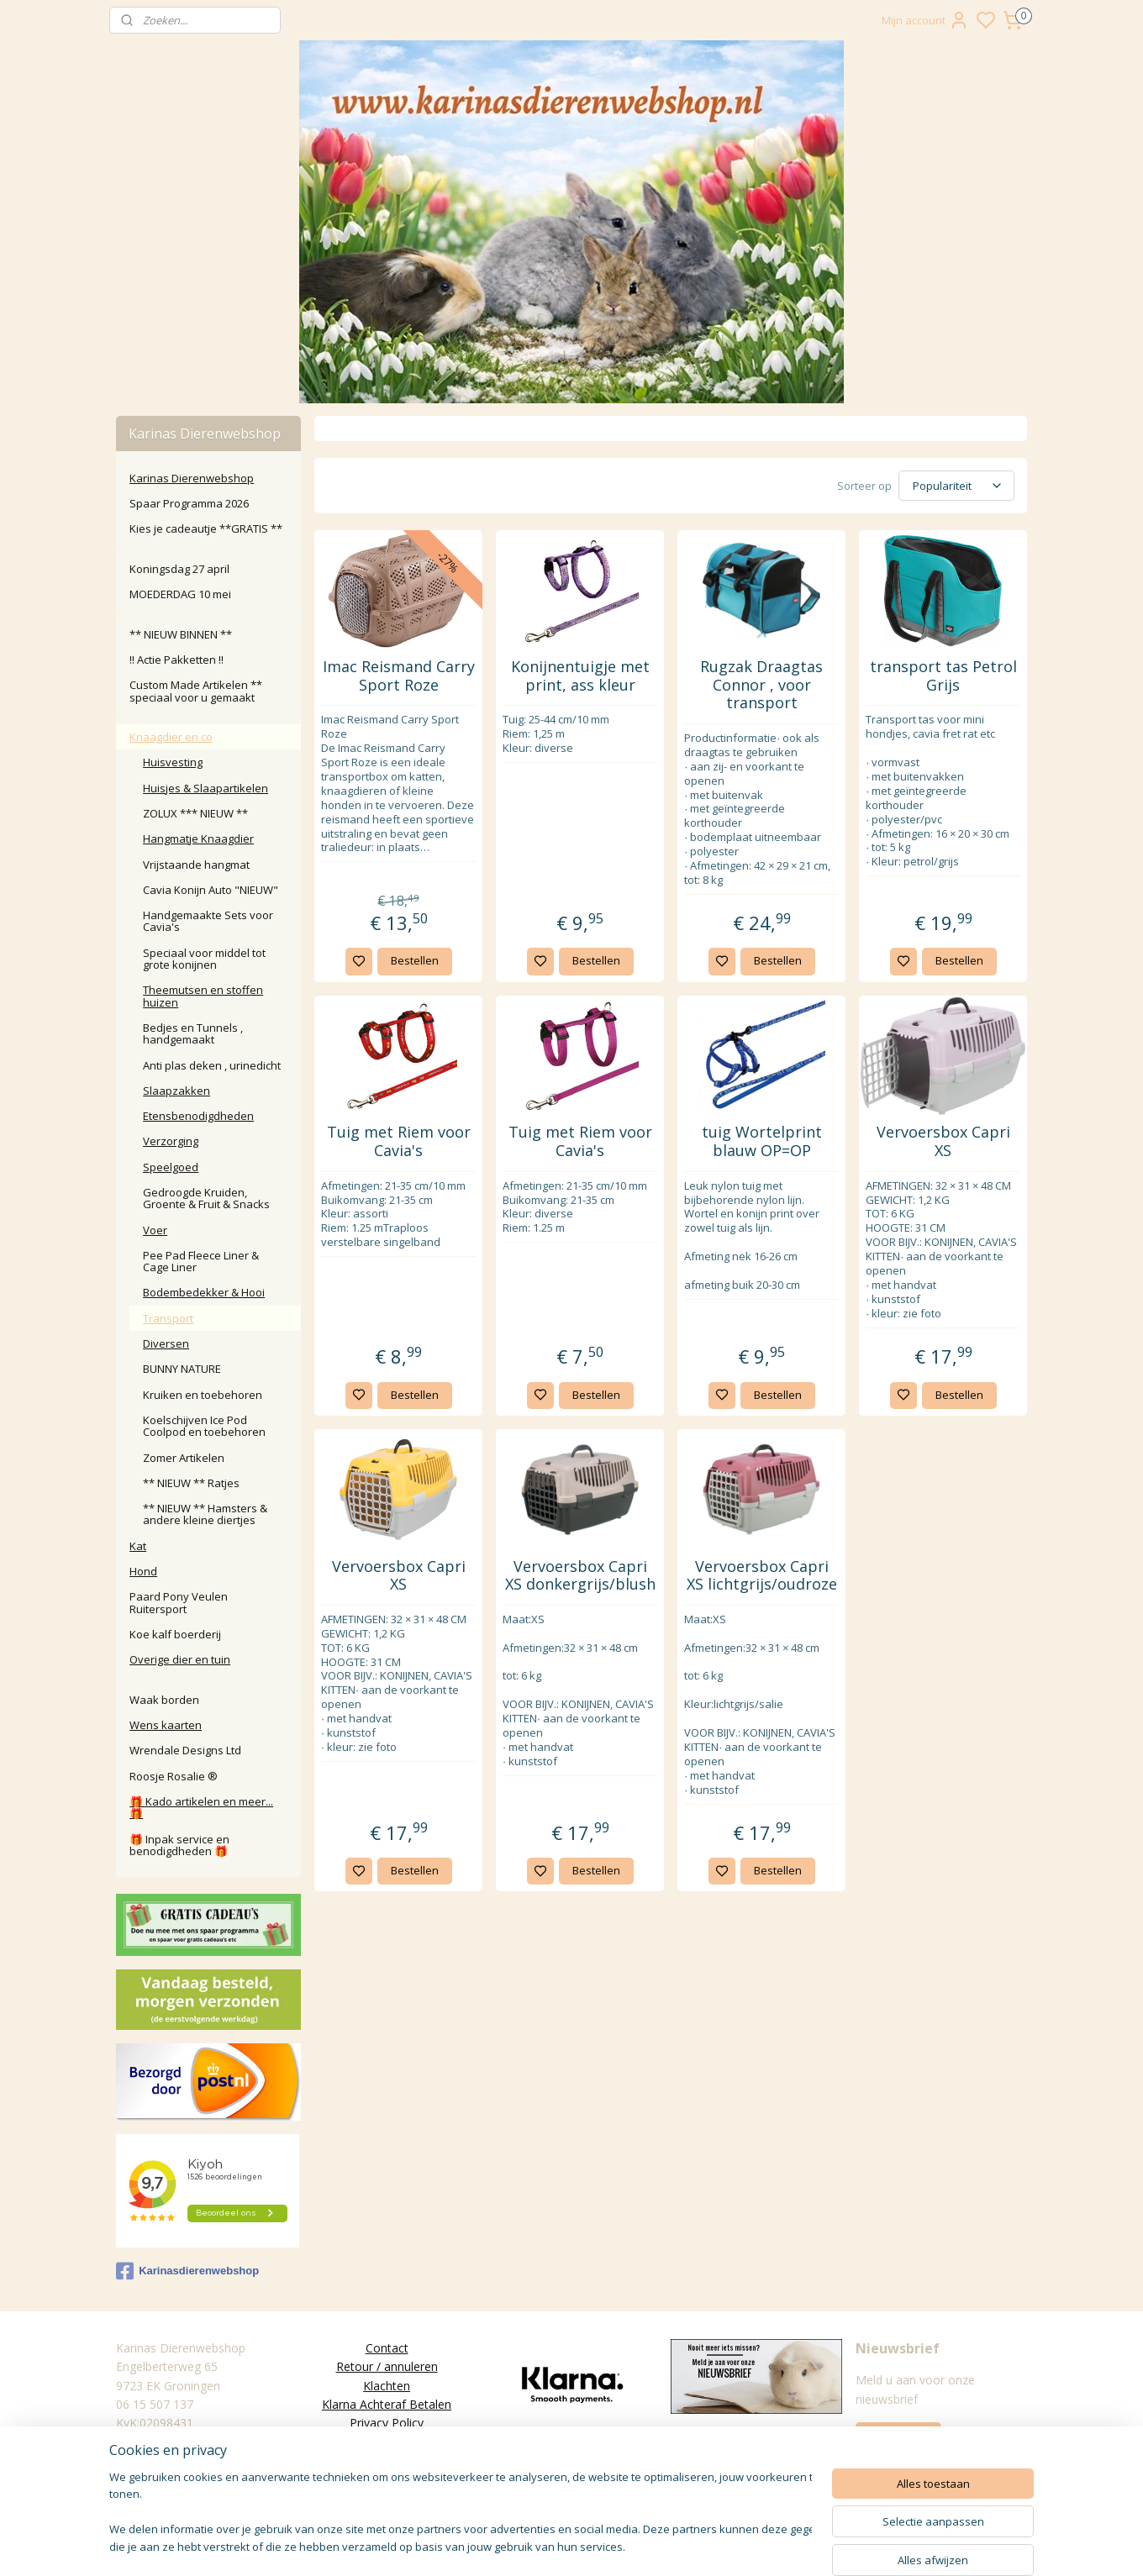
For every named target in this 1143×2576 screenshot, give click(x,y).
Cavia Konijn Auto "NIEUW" (210, 889)
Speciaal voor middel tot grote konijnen (204, 958)
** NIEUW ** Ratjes (191, 1482)
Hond (143, 1571)
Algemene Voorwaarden (386, 2442)
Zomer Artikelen (183, 1457)
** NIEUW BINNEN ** (180, 634)
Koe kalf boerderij (175, 1634)
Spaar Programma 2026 (189, 503)
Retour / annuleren (387, 2366)
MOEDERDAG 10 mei (180, 594)
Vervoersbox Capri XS (942, 1141)
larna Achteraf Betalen (390, 2404)
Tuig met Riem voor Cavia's (398, 1141)
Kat (137, 1545)
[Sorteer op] (956, 485)
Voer (155, 1230)
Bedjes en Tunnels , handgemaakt (193, 1033)
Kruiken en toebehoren (202, 1394)
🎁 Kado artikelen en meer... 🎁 (201, 1807)
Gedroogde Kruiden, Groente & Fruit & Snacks (206, 1198)
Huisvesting (173, 762)
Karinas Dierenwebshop (191, 478)
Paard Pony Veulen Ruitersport (178, 1602)
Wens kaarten (165, 1724)
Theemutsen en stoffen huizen (203, 995)
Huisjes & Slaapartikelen (205, 788)
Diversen (166, 1343)
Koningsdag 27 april (179, 568)
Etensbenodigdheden (198, 1115)
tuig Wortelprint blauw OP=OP (761, 1141)
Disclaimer (386, 2460)
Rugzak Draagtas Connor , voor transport (761, 685)
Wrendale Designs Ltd (185, 1750)
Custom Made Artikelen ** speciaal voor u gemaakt (195, 690)
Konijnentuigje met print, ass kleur (579, 676)
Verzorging (170, 1141)
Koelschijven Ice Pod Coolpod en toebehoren (204, 1425)
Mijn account (925, 20)
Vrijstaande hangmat (196, 864)
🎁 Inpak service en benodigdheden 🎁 (179, 1845)
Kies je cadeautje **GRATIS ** (205, 528)
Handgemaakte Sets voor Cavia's (208, 920)
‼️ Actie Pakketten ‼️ (176, 659)
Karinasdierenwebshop (187, 2271)
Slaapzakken (176, 1090)
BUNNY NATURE (182, 1368)
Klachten (386, 2386)
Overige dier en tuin (179, 1659)
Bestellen (414, 960)
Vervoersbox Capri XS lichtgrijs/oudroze (761, 1576)
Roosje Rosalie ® (173, 1776)
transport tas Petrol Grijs (942, 676)
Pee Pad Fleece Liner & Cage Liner (201, 1261)
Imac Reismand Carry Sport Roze (398, 676)
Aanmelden (898, 2436)
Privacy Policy (387, 2423)
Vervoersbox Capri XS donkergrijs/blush (579, 1576)
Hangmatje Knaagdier (198, 838)
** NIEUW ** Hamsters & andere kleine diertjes (205, 1514)
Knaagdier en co (171, 736)
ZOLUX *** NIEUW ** (195, 813)
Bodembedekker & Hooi (204, 1292)
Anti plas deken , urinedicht (212, 1065)
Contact (387, 2348)
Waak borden (164, 1699)
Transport (168, 1318)
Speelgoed (170, 1167)
